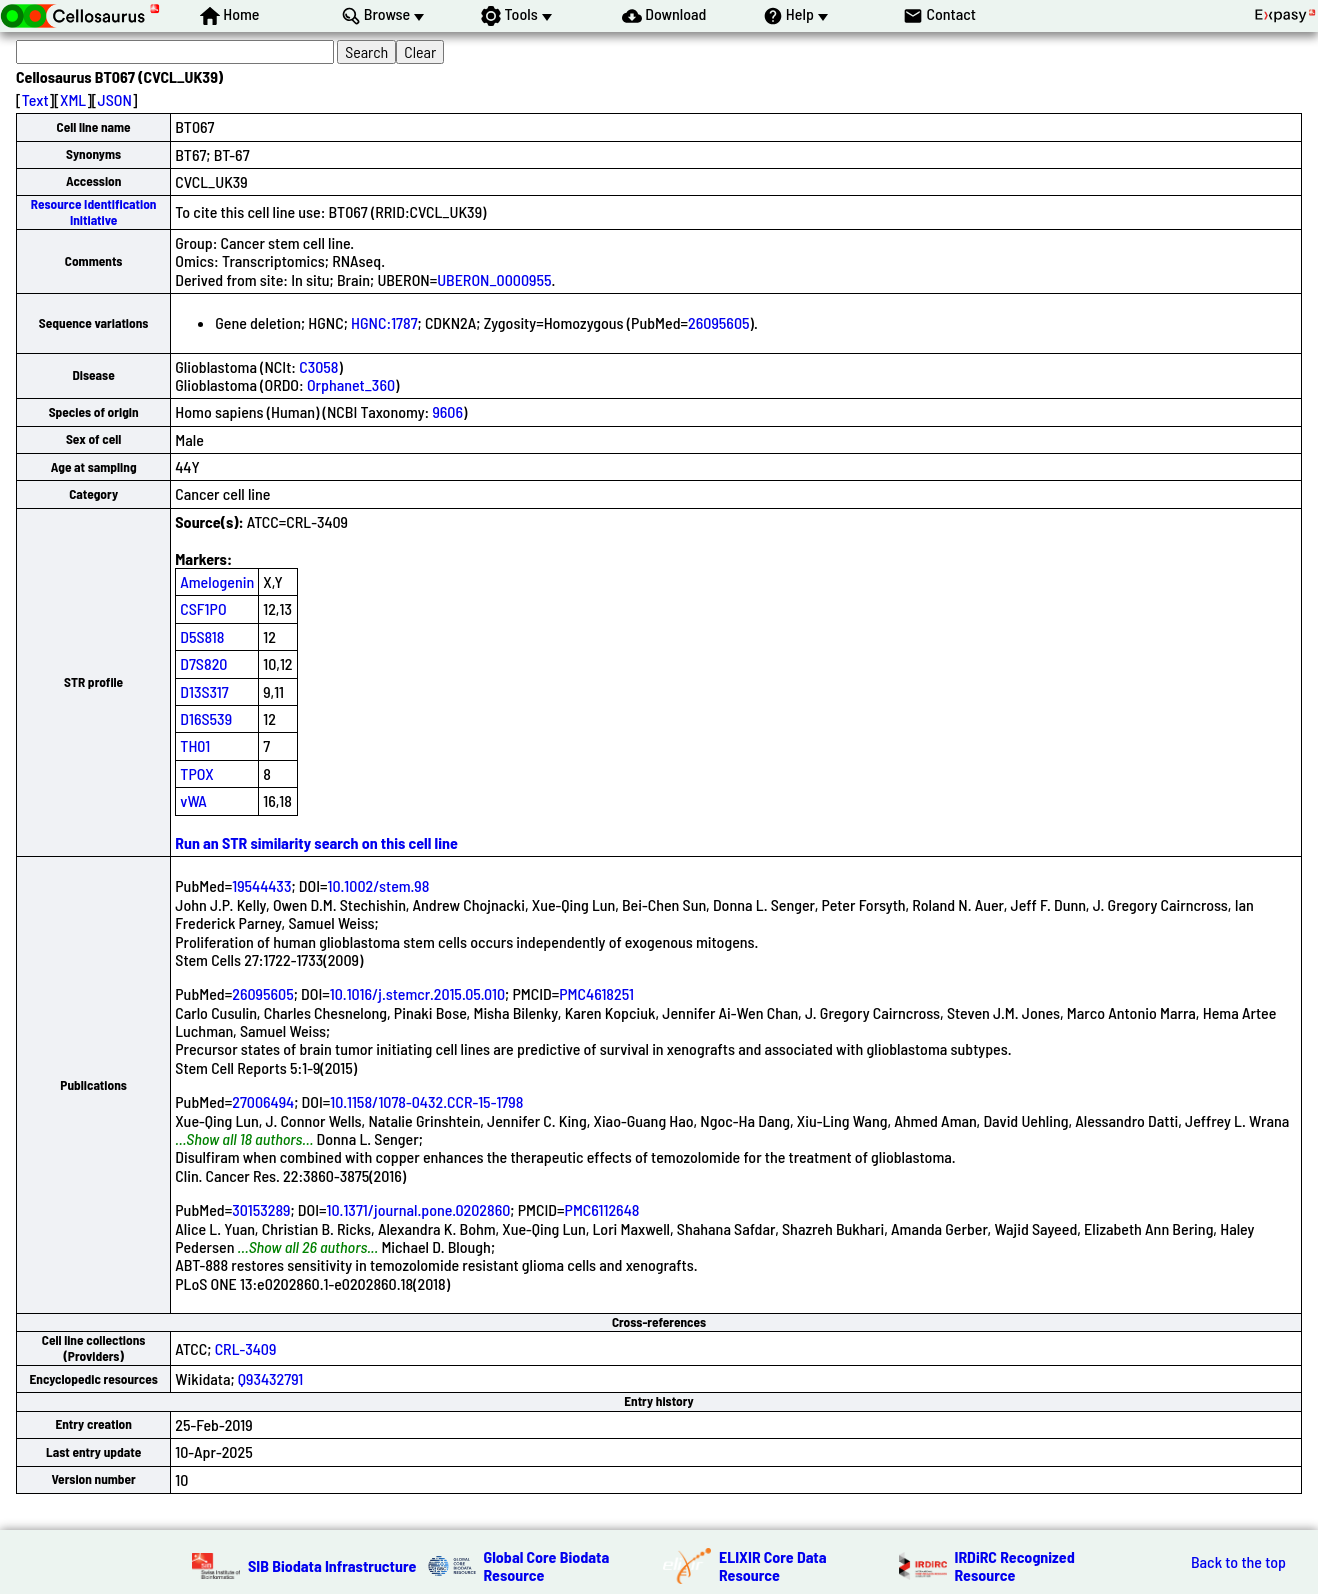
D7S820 (203, 663)
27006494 (263, 1101)
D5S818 (202, 636)
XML (73, 99)
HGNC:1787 (384, 322)
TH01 (195, 745)
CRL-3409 (246, 1348)
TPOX (197, 773)
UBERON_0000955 (494, 279)
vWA (193, 800)
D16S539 (206, 718)
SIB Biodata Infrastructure (332, 1565)
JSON (115, 99)
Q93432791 (270, 1378)
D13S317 (204, 691)
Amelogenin (217, 581)
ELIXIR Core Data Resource (773, 1565)
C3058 (318, 366)
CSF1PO (203, 608)
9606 (447, 411)
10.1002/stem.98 (379, 885)
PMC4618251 (596, 993)
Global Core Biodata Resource (547, 1565)
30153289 (261, 1209)
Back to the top (1238, 1562)
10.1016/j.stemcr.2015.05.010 (417, 993)
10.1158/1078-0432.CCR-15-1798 (426, 1101)
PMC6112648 (602, 1209)
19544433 (261, 885)
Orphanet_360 (351, 384)
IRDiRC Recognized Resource (1015, 1565)
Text (35, 99)
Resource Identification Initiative (94, 211)
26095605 (719, 322)
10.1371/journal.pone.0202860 (419, 1209)
